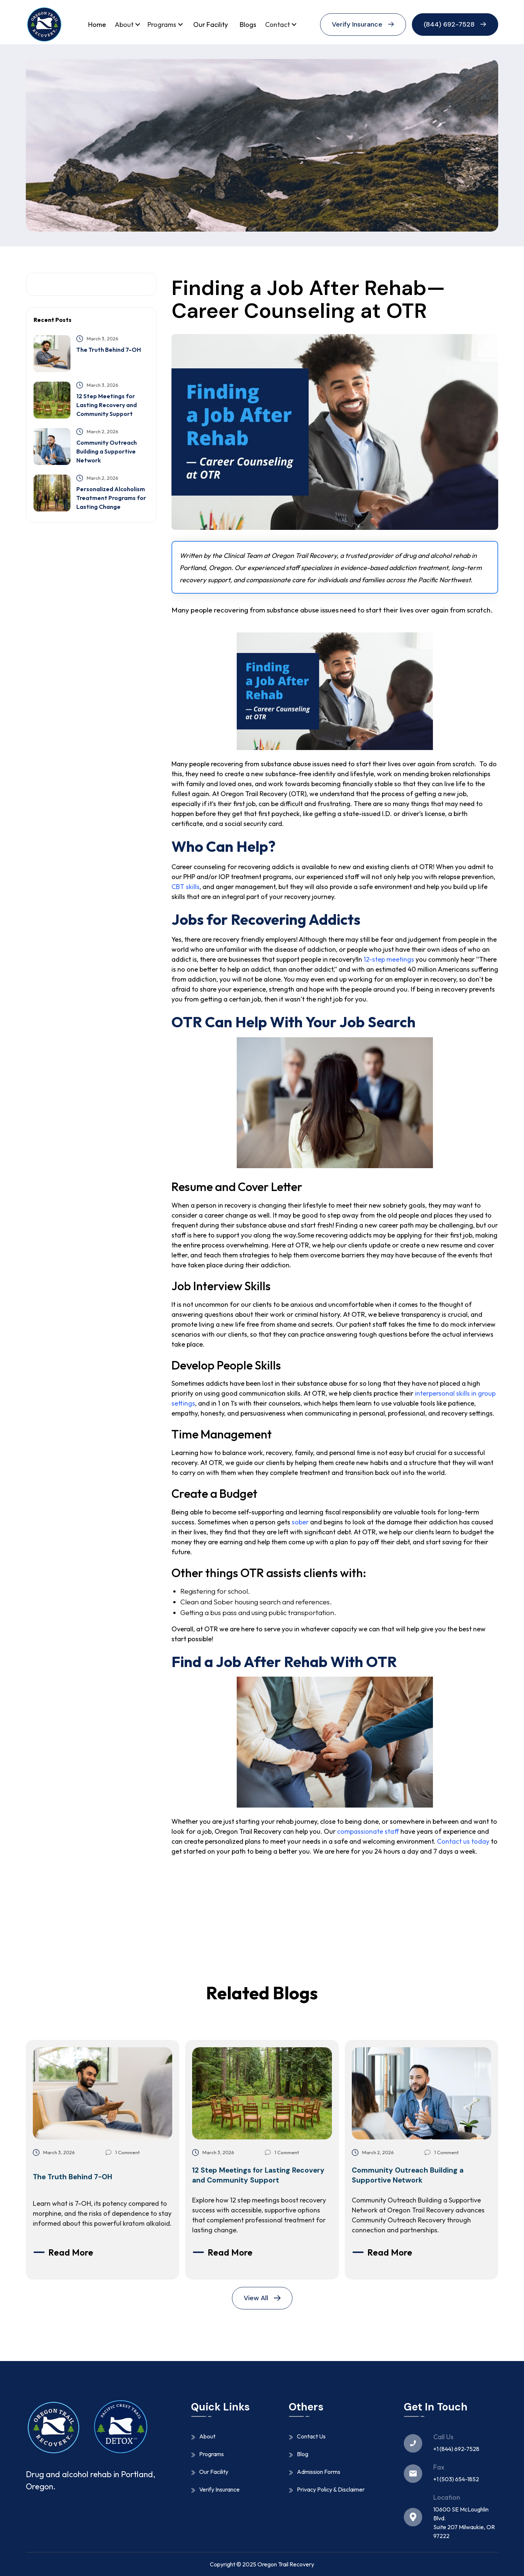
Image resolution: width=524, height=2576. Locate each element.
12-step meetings (389, 959)
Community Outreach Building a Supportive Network (106, 451)
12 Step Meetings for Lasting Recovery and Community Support (106, 404)
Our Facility (210, 24)
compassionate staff (368, 1831)
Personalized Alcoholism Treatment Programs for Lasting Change (111, 497)
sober (300, 1522)
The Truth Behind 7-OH (108, 349)
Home (97, 24)
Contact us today (463, 1841)
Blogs (248, 24)
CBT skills (185, 886)
